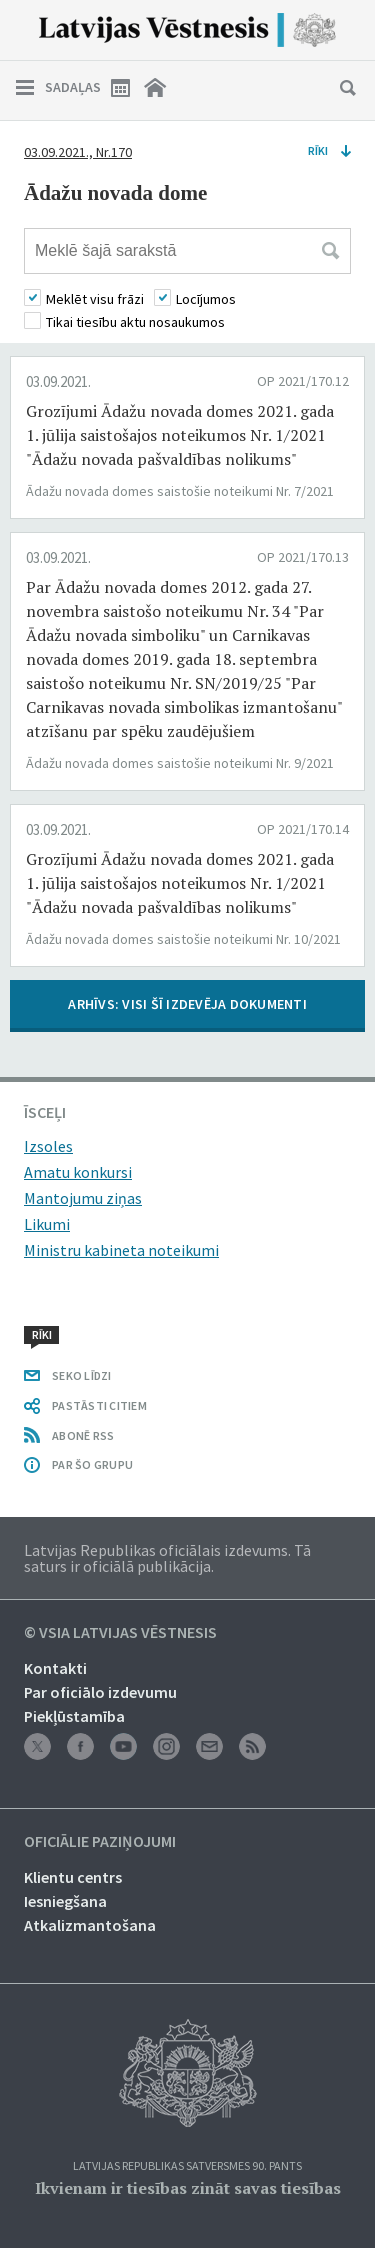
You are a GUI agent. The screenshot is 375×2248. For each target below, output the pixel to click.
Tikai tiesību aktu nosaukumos (135, 322)
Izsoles (48, 1146)
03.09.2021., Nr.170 (78, 152)
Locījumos (206, 299)
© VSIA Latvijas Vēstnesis (120, 1633)
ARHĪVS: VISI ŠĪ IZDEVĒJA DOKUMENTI (187, 1004)
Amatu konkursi (78, 1172)
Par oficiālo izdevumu (100, 1692)
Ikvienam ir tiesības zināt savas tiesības (188, 2188)
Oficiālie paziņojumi (100, 1842)
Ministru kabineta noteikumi (121, 1250)
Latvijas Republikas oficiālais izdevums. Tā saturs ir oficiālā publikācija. (167, 1558)
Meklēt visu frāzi (95, 299)
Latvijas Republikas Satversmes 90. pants (187, 2166)
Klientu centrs (73, 1877)
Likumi (47, 1224)
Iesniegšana (65, 1901)
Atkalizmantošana (90, 1925)
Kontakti (55, 1668)
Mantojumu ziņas (83, 1198)
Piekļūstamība (74, 1716)
